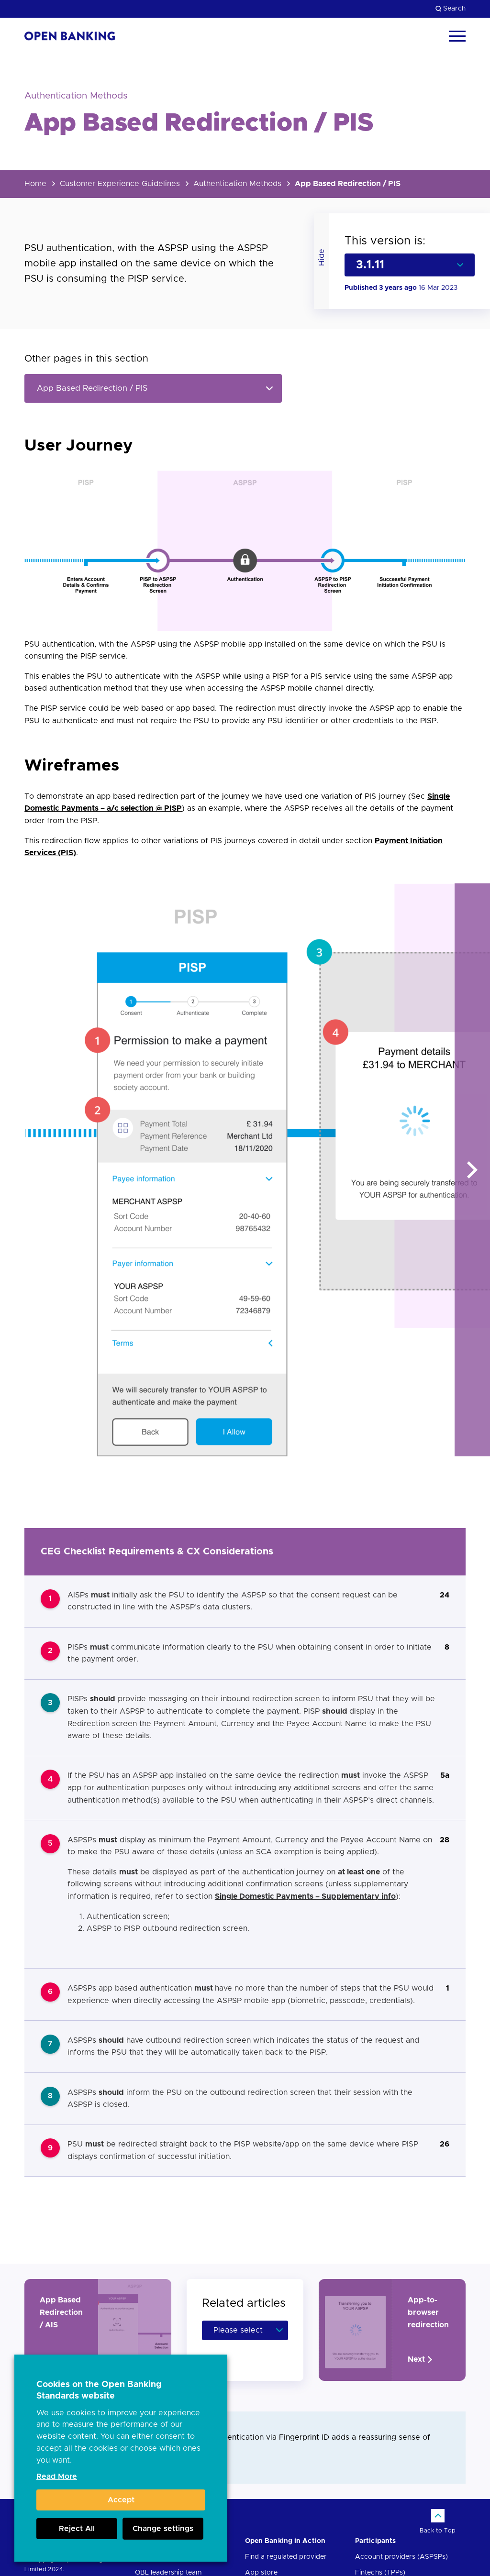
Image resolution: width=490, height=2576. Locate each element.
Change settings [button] (163, 2528)
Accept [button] (121, 2500)
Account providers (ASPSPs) (401, 2557)
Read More (56, 2476)
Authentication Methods (237, 183)
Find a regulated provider (286, 2557)
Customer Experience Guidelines (120, 183)
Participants (375, 2541)
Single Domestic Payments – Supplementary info (305, 1896)
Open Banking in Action (285, 2541)
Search (450, 8)
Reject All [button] (77, 2528)
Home (35, 183)
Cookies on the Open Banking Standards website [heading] (99, 2390)
